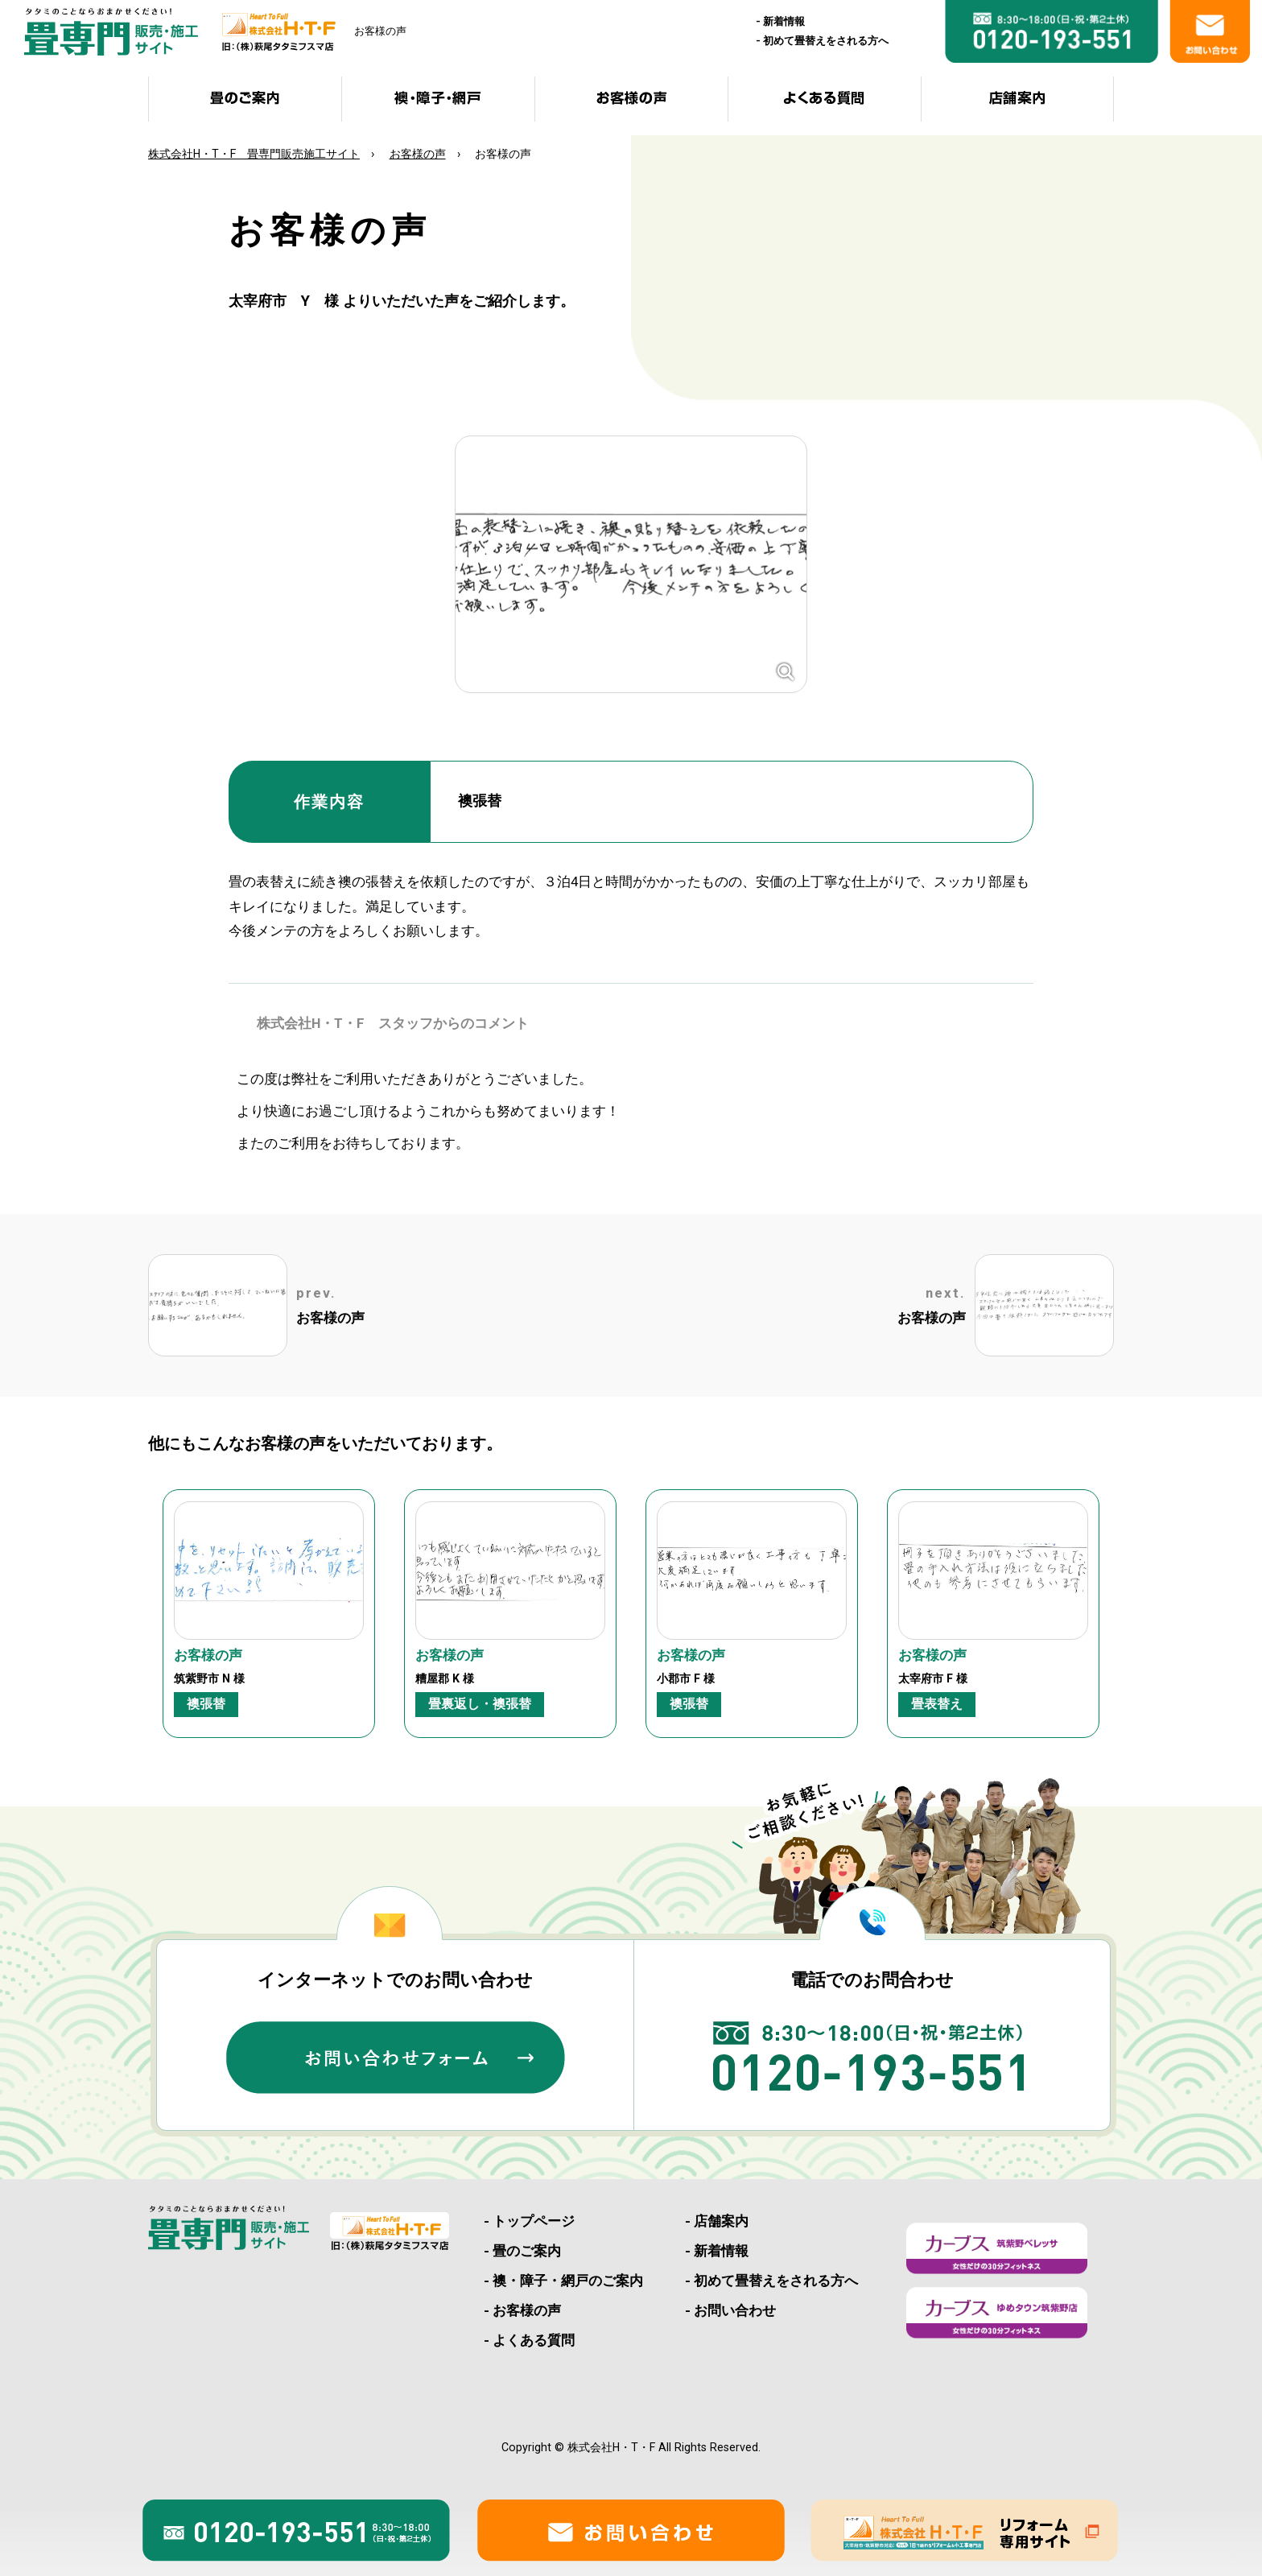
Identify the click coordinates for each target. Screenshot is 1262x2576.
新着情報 (784, 21)
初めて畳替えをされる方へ (826, 41)
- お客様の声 (522, 2310)
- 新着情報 (717, 2251)
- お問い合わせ (730, 2310)
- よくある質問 (529, 2340)
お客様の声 (418, 153)
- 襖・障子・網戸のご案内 (563, 2281)
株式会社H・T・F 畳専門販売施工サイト (254, 153)
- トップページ (529, 2221)
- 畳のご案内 (522, 2251)
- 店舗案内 (717, 2221)
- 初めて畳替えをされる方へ (771, 2281)
